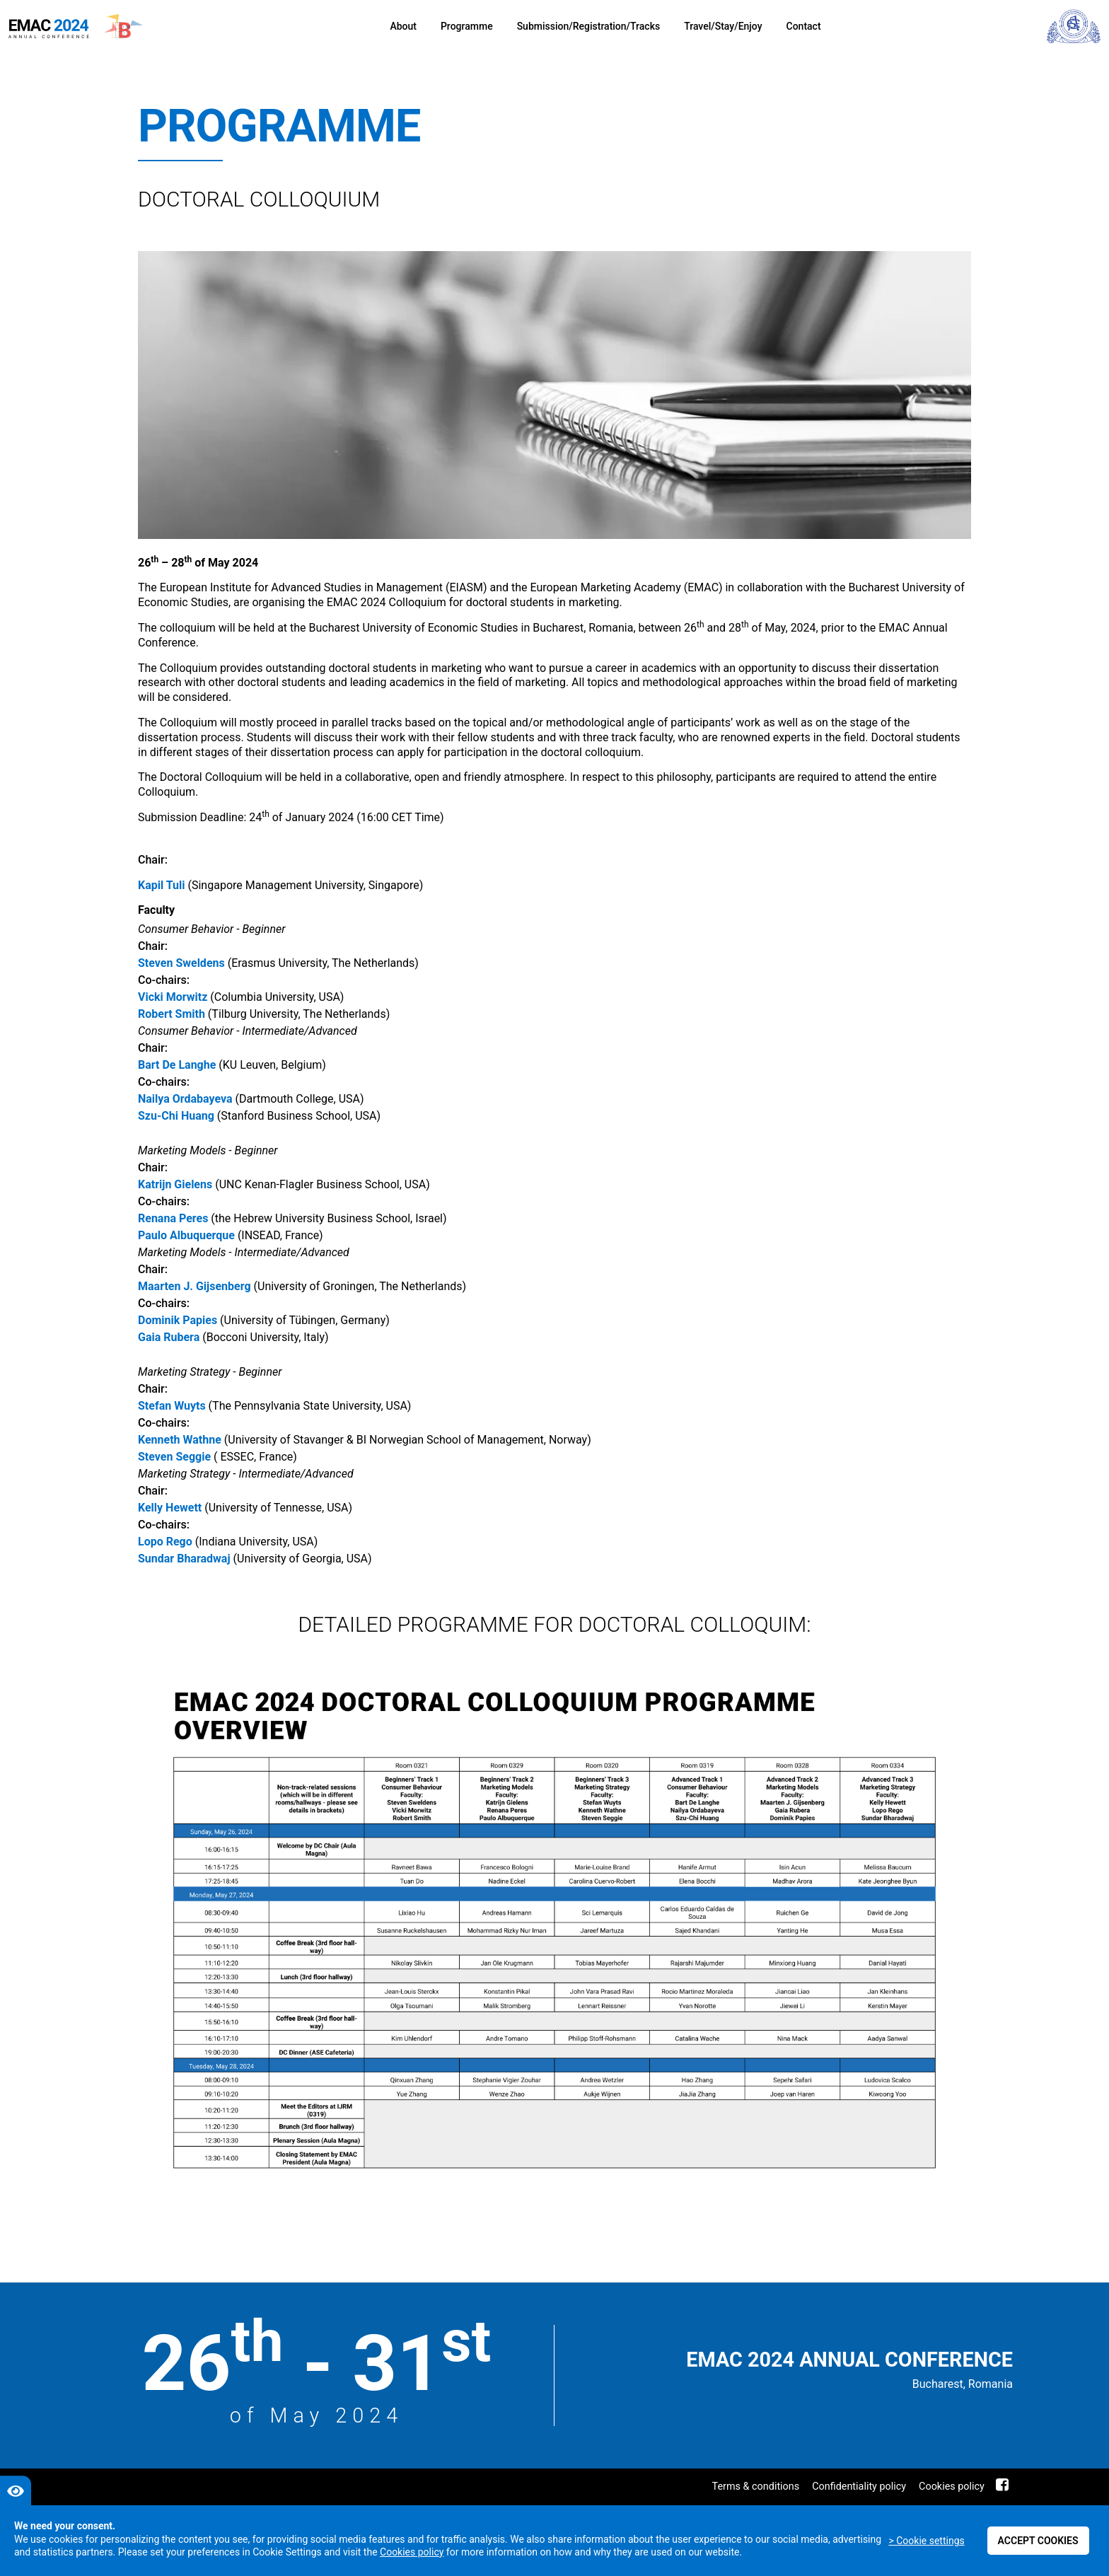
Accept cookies (1038, 2540)
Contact (803, 26)
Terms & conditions (756, 2487)
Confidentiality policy (859, 2487)
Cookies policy (952, 2487)
